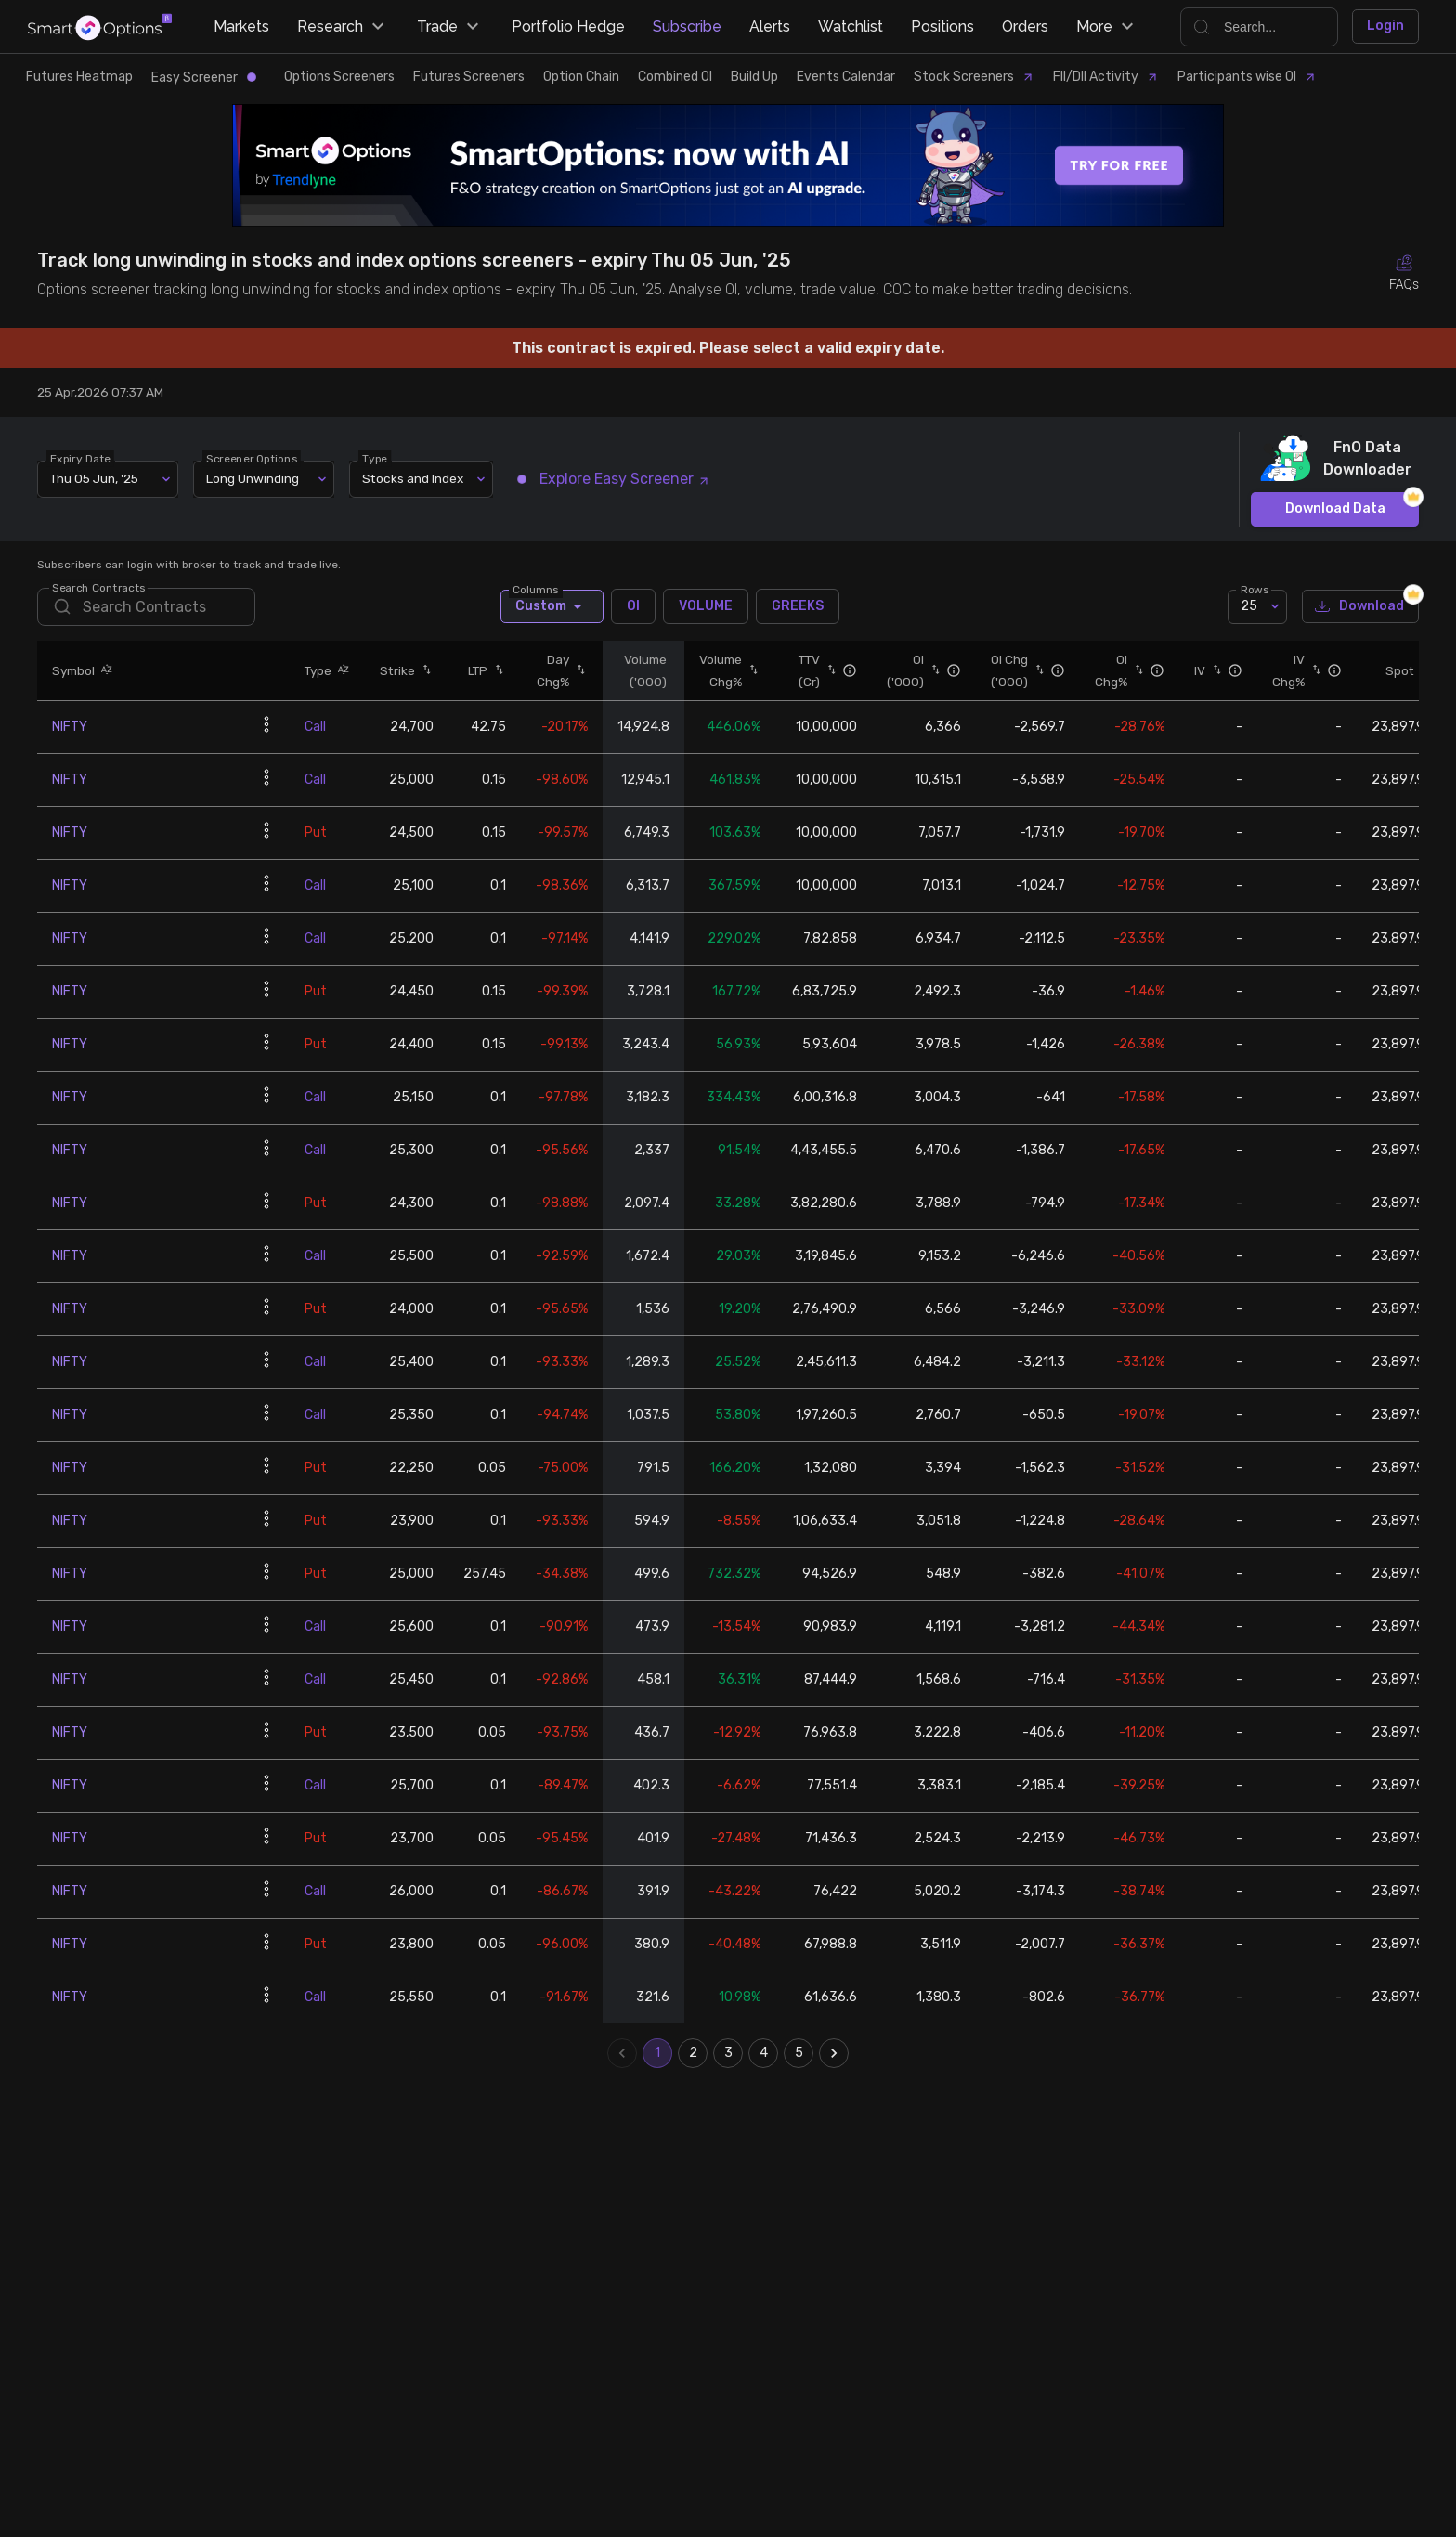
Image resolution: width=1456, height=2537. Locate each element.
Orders (1025, 26)
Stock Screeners (974, 77)
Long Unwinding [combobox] (252, 478)
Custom (552, 606)
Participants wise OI (1247, 77)
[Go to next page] (834, 2053)
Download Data (1335, 509)
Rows (1254, 588)
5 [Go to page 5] (798, 2053)
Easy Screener (203, 77)
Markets (241, 26)
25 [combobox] (1249, 606)
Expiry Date (80, 457)
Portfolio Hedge (568, 26)
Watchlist (850, 26)
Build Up (754, 77)
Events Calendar (846, 77)
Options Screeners (339, 77)
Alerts (769, 26)
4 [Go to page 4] (763, 2053)
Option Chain (581, 77)
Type (374, 457)
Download (1360, 607)
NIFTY (69, 727)
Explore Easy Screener (613, 479)
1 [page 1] (657, 2053)
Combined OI (675, 77)
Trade (450, 27)
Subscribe (687, 26)
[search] (146, 607)
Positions (942, 26)
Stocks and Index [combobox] (412, 478)
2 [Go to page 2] (693, 2053)
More (1107, 27)
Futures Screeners (469, 77)
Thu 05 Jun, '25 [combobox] (94, 478)
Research (343, 27)
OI (633, 606)
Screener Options (251, 457)
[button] (104, 670)
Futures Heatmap (79, 77)
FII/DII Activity (1106, 77)
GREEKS (797, 606)
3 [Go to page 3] (728, 2053)
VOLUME (706, 606)
